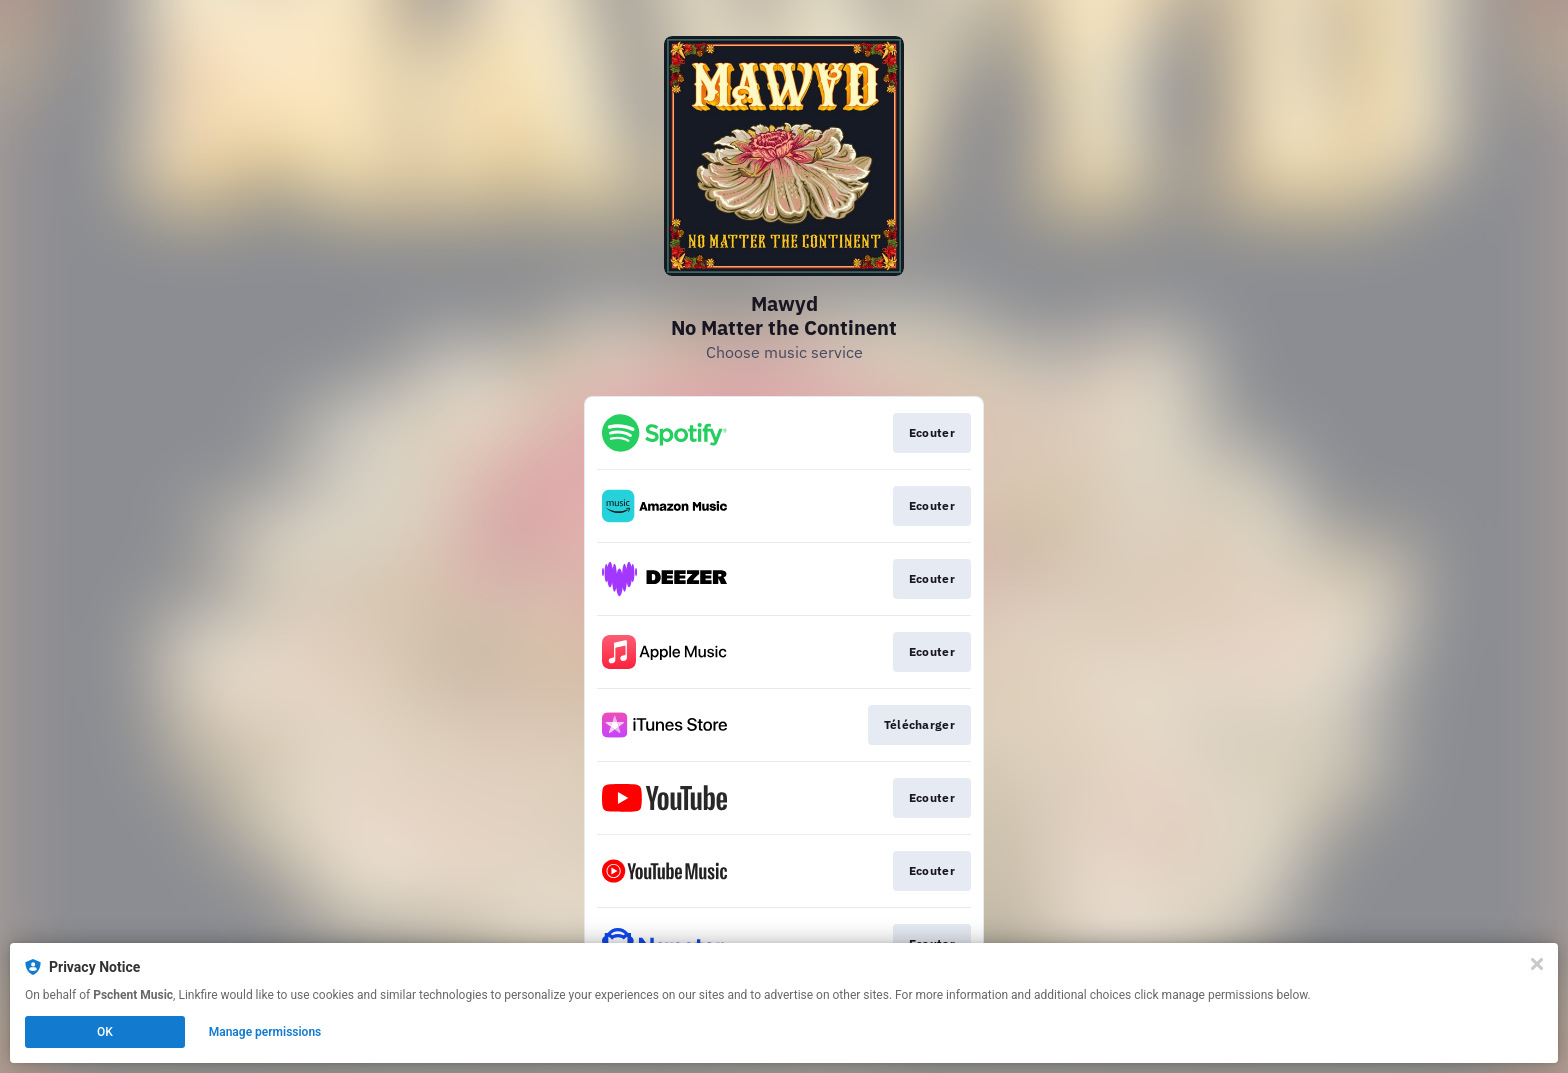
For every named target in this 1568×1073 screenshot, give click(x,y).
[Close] (1537, 964)
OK (105, 1032)
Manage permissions (265, 1032)
